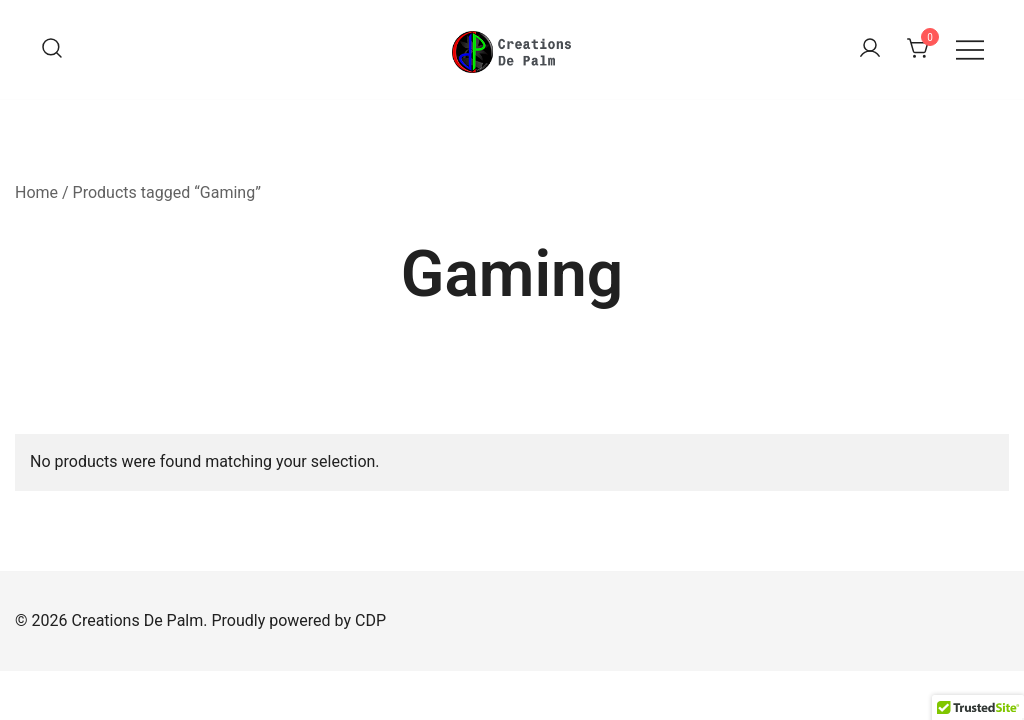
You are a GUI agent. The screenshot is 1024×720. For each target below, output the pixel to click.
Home (36, 192)
